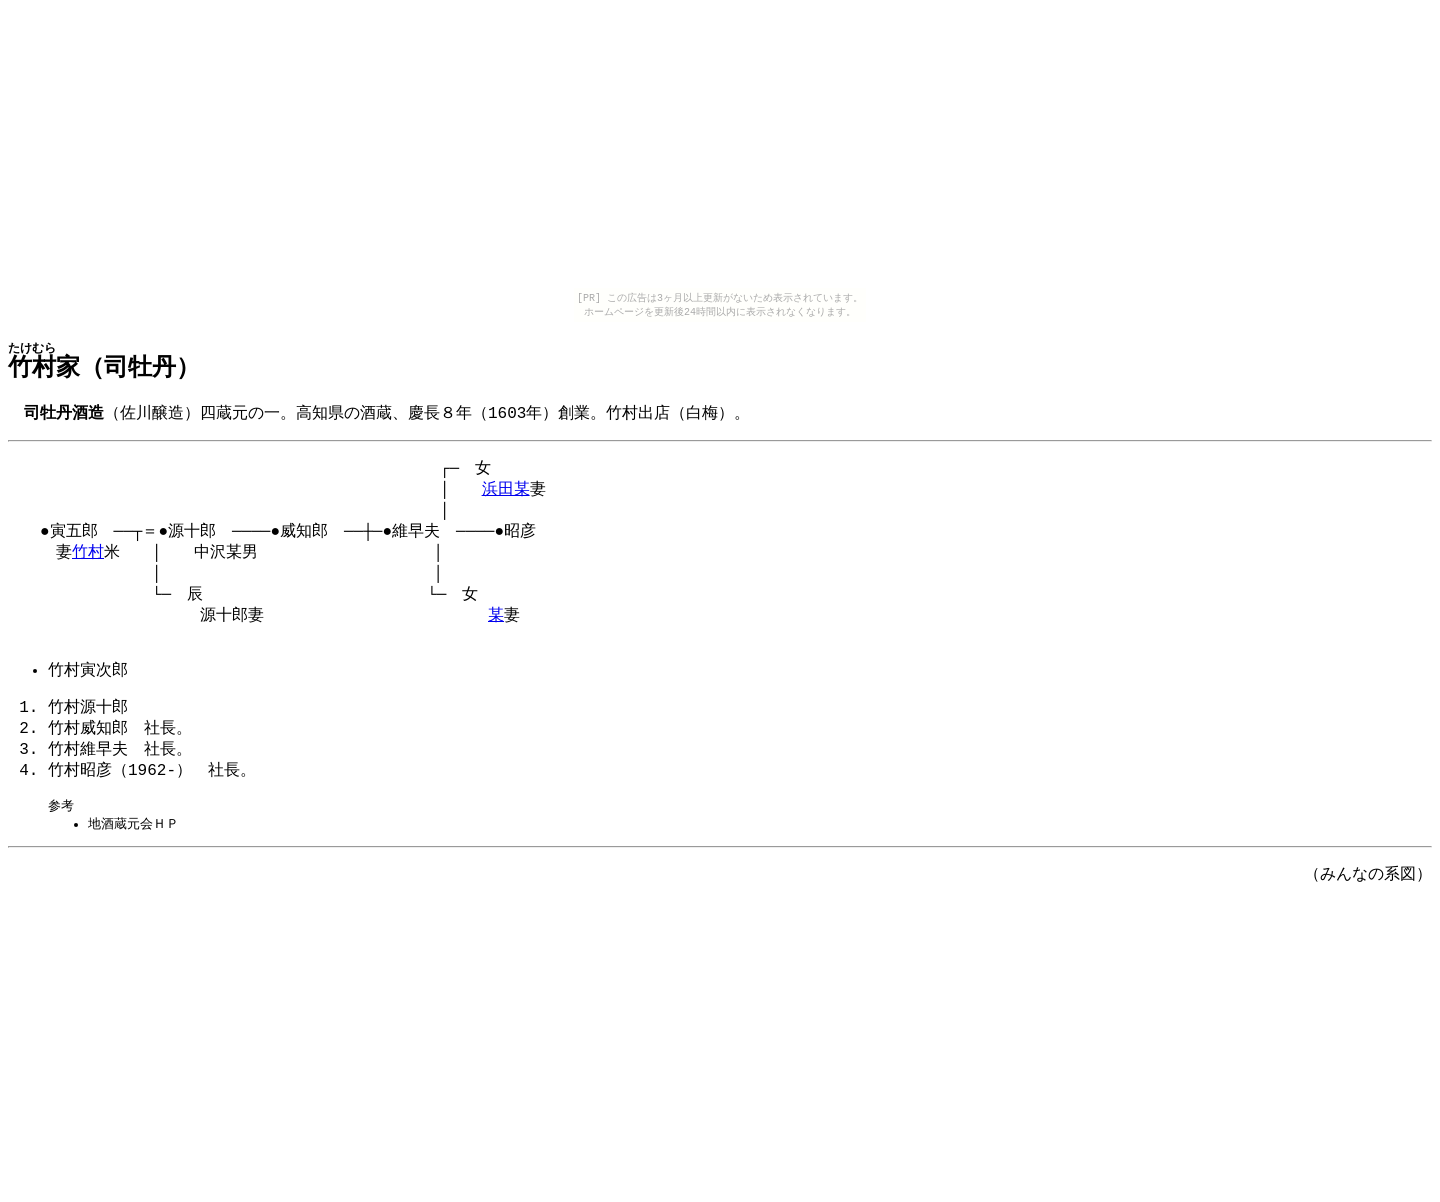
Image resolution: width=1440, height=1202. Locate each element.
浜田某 (506, 496)
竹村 (88, 565)
